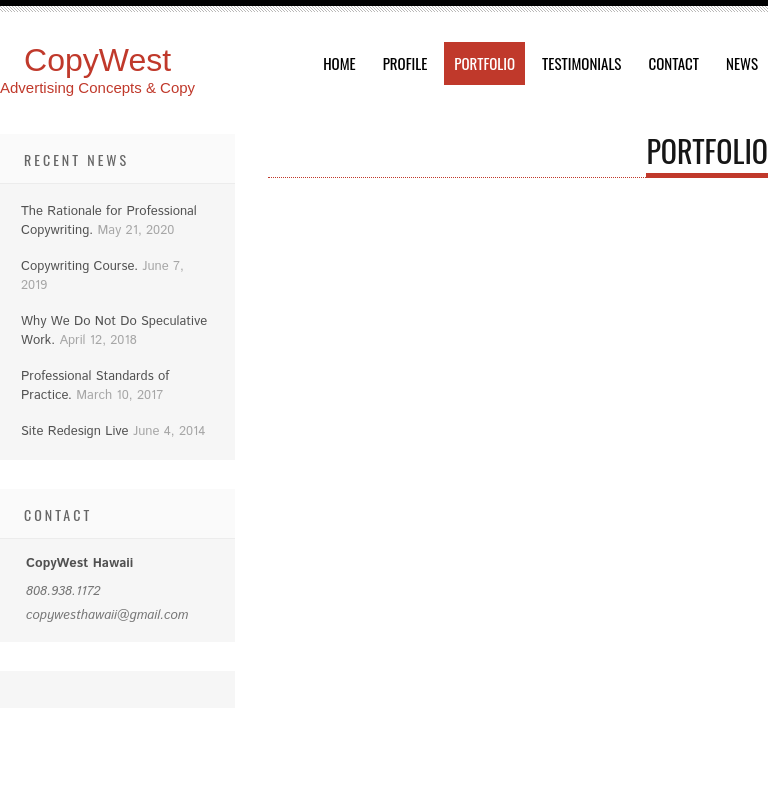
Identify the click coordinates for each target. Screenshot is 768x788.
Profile (405, 63)
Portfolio (484, 63)
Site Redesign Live (75, 431)
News (742, 63)
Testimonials (581, 63)
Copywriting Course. (79, 266)
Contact (673, 63)
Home (339, 63)
